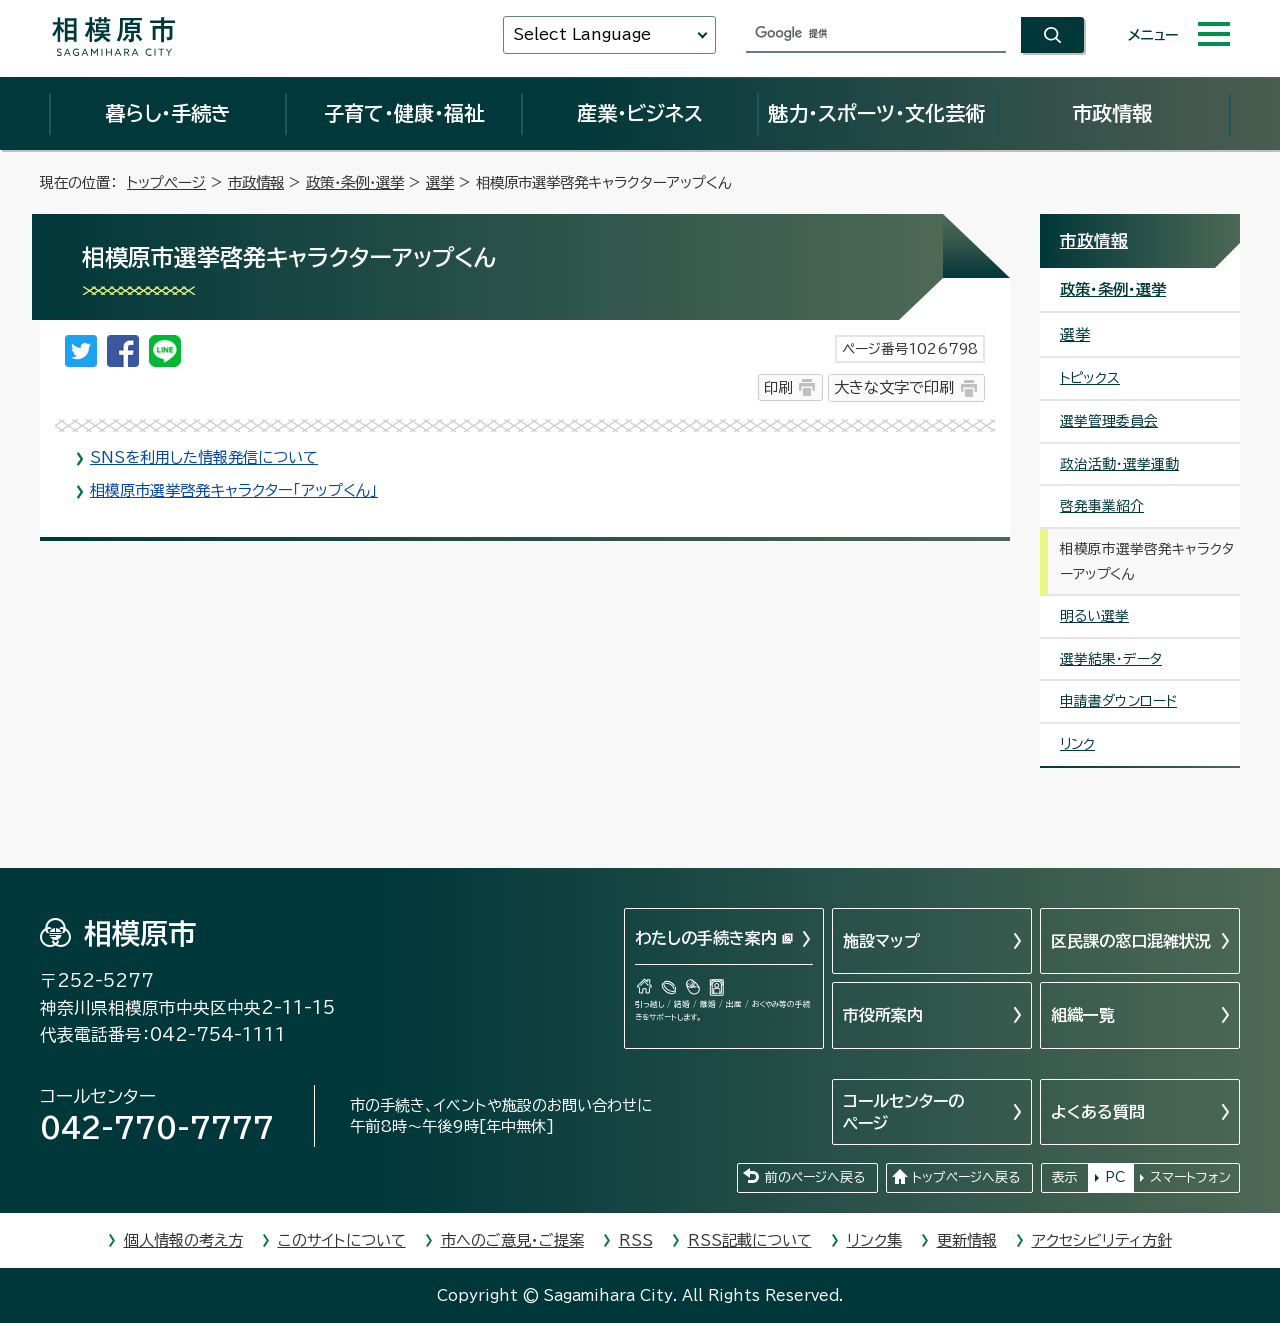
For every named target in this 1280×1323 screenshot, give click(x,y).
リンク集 (874, 1240)
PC (1115, 1177)
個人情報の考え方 (183, 1240)
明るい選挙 (1094, 616)
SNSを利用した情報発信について (204, 457)
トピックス (1090, 378)
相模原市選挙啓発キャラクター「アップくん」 (234, 490)
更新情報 (967, 1240)
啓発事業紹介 (1102, 506)
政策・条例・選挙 (355, 182)
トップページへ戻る (966, 1177)
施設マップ (881, 941)
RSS (636, 1240)
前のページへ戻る (815, 1177)
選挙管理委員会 (1109, 421)
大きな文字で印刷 (894, 387)
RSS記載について (750, 1240)
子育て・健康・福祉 (404, 113)
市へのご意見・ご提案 (512, 1240)
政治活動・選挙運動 (1119, 464)
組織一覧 (1083, 1015)
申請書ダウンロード (1118, 701)
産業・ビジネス (640, 113)
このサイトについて (342, 1240)
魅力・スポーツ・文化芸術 (876, 113)
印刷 (778, 387)
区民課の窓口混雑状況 (1131, 941)
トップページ (166, 182)
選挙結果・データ (1111, 659)
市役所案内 (883, 1015)
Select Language (582, 34)
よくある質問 (1098, 1112)
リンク (1077, 744)
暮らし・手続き (168, 113)
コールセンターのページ (903, 1112)
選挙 (440, 182)
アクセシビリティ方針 (1102, 1240)
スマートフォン (1190, 1177)
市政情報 (1112, 113)
